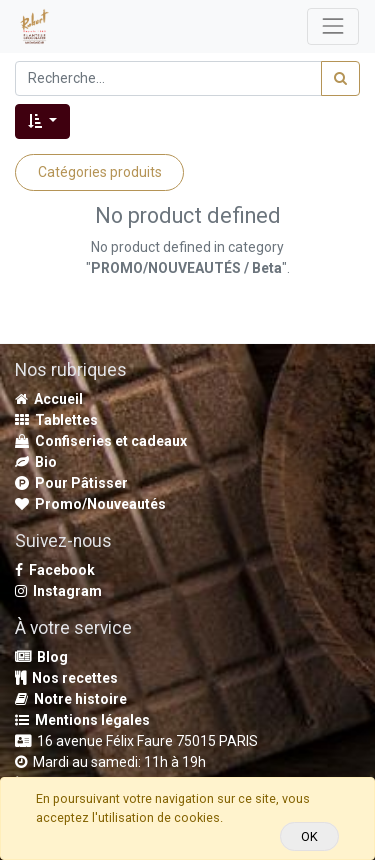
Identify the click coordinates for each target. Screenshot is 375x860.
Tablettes (56, 420)
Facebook (55, 570)
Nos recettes (66, 678)
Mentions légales (82, 720)
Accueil (49, 399)
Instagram (58, 591)
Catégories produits (100, 172)
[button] (42, 121)
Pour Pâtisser (71, 483)
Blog (41, 657)
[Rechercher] (340, 78)
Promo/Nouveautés (90, 504)
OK (309, 836)
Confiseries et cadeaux (101, 441)
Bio (36, 462)
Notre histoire (71, 699)
